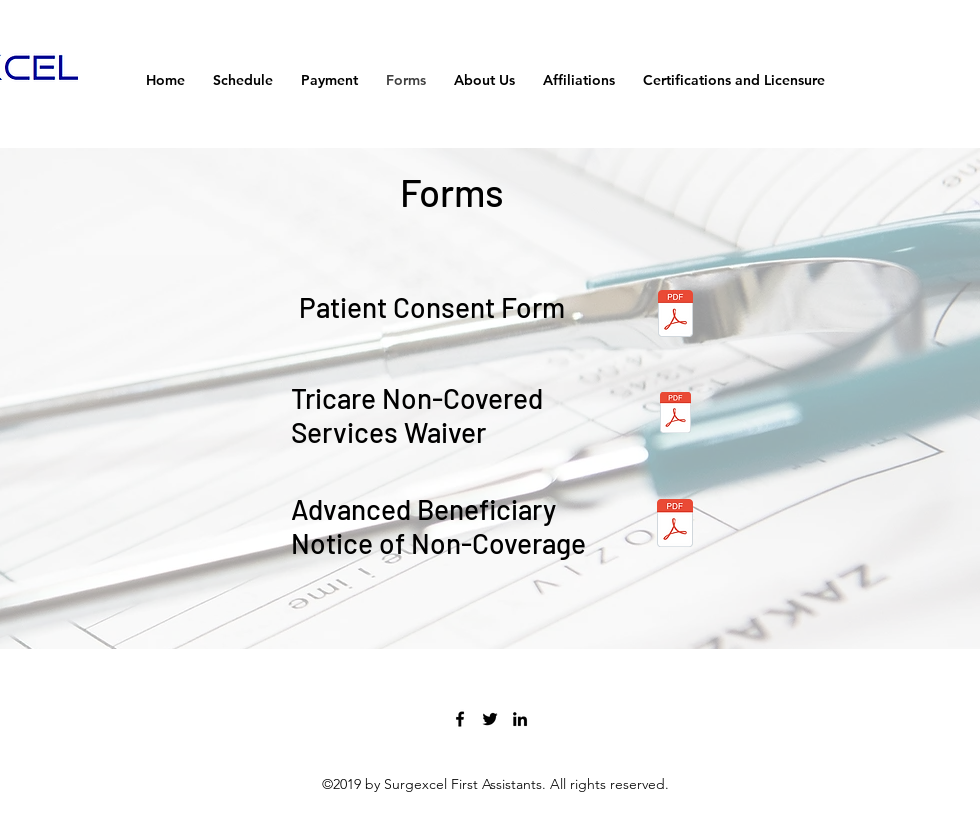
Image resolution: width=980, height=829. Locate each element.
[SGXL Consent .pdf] (675, 316)
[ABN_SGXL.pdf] (675, 525)
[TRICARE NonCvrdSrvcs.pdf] (675, 415)
